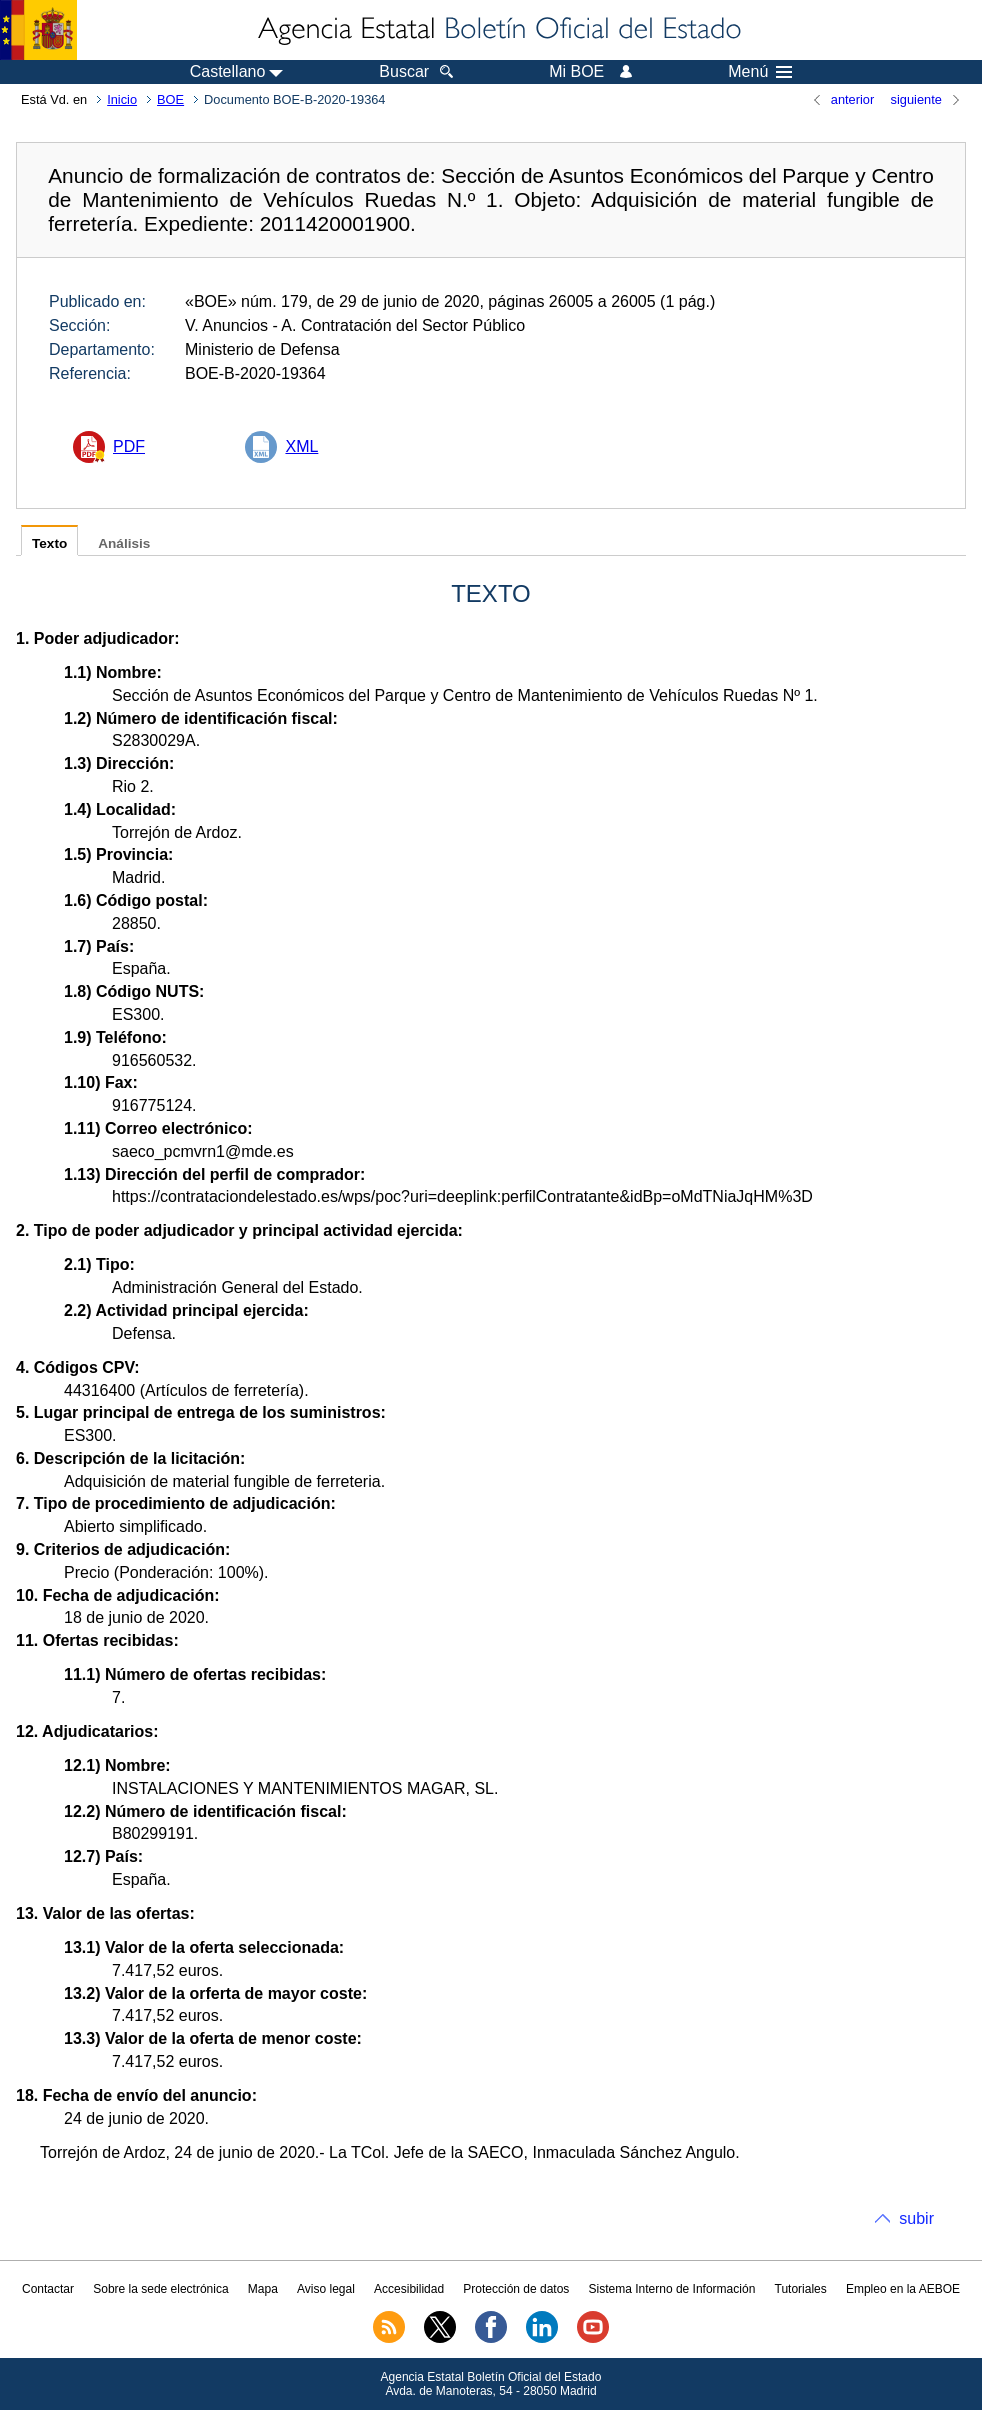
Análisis (124, 543)
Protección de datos (516, 2289)
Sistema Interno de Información (672, 2289)
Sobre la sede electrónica (160, 2289)
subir (916, 2218)
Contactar (48, 2289)
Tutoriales (801, 2289)
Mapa (263, 2289)
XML (301, 446)
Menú (760, 72)
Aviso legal (326, 2289)
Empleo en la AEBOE (903, 2289)
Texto (49, 543)
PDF (129, 446)
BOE (170, 99)
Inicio (122, 99)
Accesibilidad (409, 2289)
